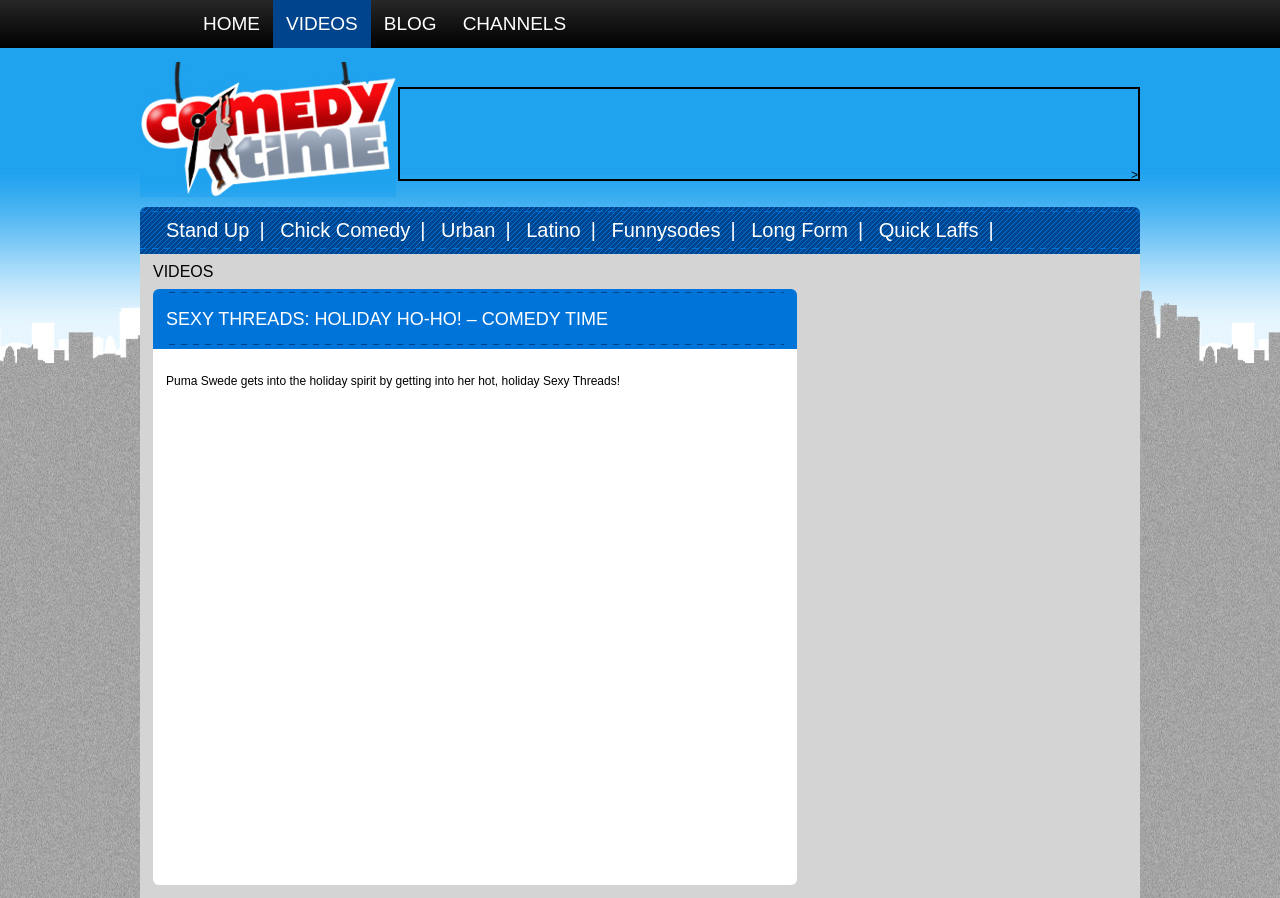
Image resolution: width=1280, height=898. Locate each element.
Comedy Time (268, 129)
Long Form (799, 230)
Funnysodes (665, 230)
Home (231, 23)
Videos (322, 23)
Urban (468, 230)
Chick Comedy (345, 230)
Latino (553, 230)
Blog (410, 23)
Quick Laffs (929, 230)
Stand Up (207, 230)
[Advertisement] (764, 134)
